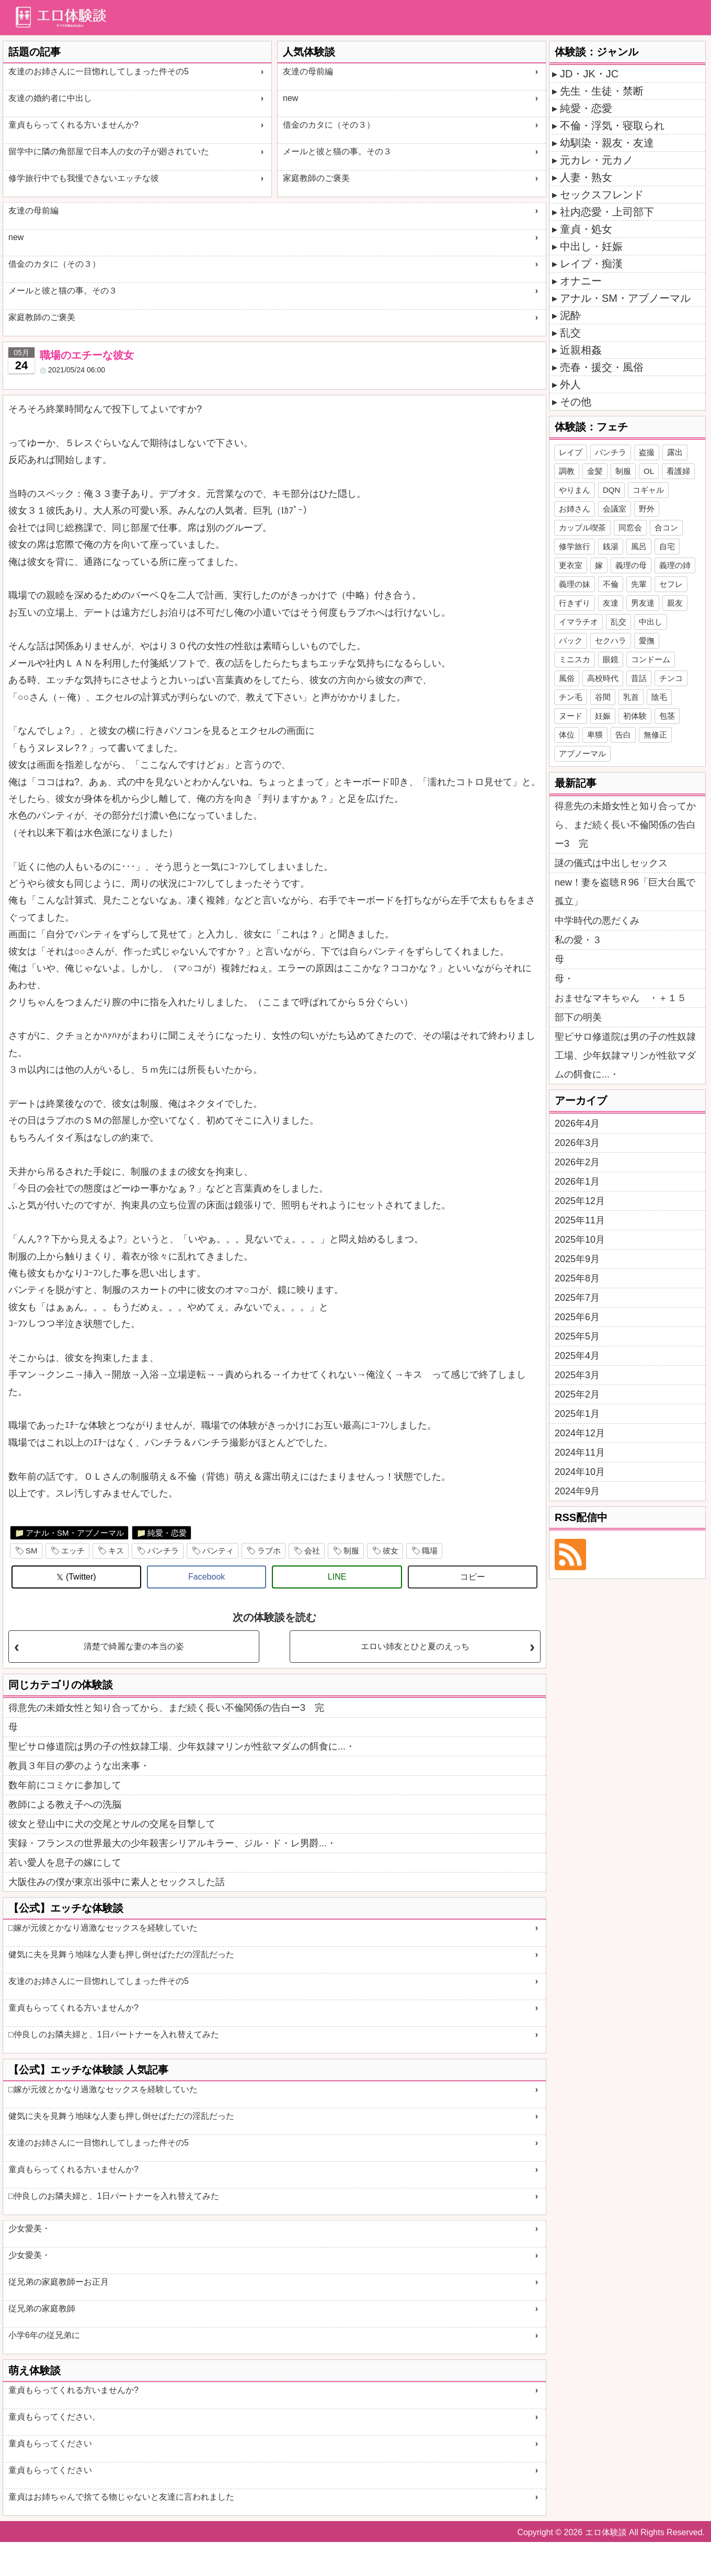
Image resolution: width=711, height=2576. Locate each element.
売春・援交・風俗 (602, 367)
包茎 (667, 715)
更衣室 (570, 565)
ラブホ (269, 1550)
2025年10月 (580, 1239)
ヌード (570, 715)
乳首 (631, 697)
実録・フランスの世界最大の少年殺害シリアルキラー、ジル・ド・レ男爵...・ (172, 1843)
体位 (567, 734)
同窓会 (630, 527)
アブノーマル (582, 753)
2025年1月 (577, 1414)
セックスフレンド (602, 194)
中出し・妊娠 (591, 246)
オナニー (581, 281)
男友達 (643, 602)
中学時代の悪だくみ (597, 920)
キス (116, 1550)
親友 (675, 602)
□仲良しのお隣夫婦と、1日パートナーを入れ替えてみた (113, 2034)
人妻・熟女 (586, 177)
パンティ (218, 1550)
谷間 (603, 697)
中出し (650, 621)
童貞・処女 (586, 229)
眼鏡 (610, 659)
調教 (567, 471)
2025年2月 (577, 1394)
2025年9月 (577, 1259)
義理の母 (631, 565)
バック (570, 640)
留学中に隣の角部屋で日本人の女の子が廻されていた (108, 151)
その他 (575, 401)
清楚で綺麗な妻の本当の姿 (134, 1646)
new (290, 98)
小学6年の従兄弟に (44, 2335)
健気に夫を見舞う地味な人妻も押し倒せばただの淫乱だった (121, 1954)
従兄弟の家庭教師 (41, 2308)
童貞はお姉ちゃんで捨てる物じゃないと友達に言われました (121, 2496)
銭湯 (610, 546)
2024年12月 (580, 1433)
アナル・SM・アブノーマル (75, 1532)
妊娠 (603, 715)
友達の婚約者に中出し (50, 98)
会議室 (614, 508)
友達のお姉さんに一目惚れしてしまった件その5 (98, 71)
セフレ (671, 584)
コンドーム (650, 659)
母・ (564, 978)
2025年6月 (577, 1317)
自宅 (667, 546)
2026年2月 (577, 1162)
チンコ (671, 678)
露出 (675, 452)
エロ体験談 (606, 2532)
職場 (430, 1550)
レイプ (570, 452)
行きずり (574, 602)
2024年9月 (577, 1491)
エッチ (73, 1550)
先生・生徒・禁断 (602, 91)
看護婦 (678, 471)
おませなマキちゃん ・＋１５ (620, 998)
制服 (351, 1550)
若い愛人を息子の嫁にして (64, 1862)
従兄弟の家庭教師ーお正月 (58, 2281)
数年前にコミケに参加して (64, 1785)
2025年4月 (577, 1356)
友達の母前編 (308, 71)
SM (32, 1550)
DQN (611, 489)
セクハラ (610, 640)
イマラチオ (578, 621)
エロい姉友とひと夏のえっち (415, 1646)
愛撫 (647, 640)
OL (649, 471)
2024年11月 (580, 1452)
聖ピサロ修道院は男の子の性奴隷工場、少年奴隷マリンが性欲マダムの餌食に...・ (181, 1746)
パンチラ (163, 1550)
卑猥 (595, 734)
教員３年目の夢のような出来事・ (79, 1766)
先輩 (639, 584)
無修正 (655, 734)
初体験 (635, 715)
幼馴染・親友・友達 (607, 143)
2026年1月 (577, 1181)
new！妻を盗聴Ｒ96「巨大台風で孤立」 (625, 891)
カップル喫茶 (582, 527)
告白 (623, 734)
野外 (647, 508)
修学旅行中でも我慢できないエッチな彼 (83, 178)
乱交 (570, 332)
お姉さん (574, 508)
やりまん (574, 489)
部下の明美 (578, 1017)
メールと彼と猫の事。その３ (337, 151)
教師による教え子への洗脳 (64, 1804)
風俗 (567, 678)
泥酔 (570, 315)
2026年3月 (577, 1143)
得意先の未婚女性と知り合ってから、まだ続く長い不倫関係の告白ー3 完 (166, 1708)
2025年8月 (577, 1278)
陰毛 (659, 697)
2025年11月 (580, 1220)
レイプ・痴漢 (591, 263)
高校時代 (602, 678)
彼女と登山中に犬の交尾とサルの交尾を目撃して (111, 1824)
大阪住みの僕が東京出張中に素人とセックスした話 (116, 1882)
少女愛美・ (29, 2228)
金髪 (595, 471)
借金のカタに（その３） (329, 124)
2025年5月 (577, 1336)
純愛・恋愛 (167, 1532)
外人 (570, 384)
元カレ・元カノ (596, 160)
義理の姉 (675, 565)
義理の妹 (574, 584)
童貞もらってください (50, 2443)
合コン (666, 527)
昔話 (639, 678)
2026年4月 (577, 1123)
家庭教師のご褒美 (316, 178)
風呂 (639, 546)
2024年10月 (580, 1472)
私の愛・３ (578, 940)
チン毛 (570, 697)
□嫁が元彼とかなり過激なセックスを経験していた (103, 1927)
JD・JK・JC (589, 74)
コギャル (648, 489)
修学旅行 (574, 546)
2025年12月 (580, 1201)
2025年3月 (577, 1375)
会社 (312, 1550)
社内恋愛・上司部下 (607, 212)
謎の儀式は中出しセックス (611, 863)
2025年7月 (577, 1297)
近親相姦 (581, 350)
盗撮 (647, 452)
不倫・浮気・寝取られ (612, 125)
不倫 (610, 584)
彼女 (390, 1550)
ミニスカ (574, 659)
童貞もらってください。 (54, 2416)
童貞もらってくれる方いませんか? (73, 124)
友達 (610, 602)
